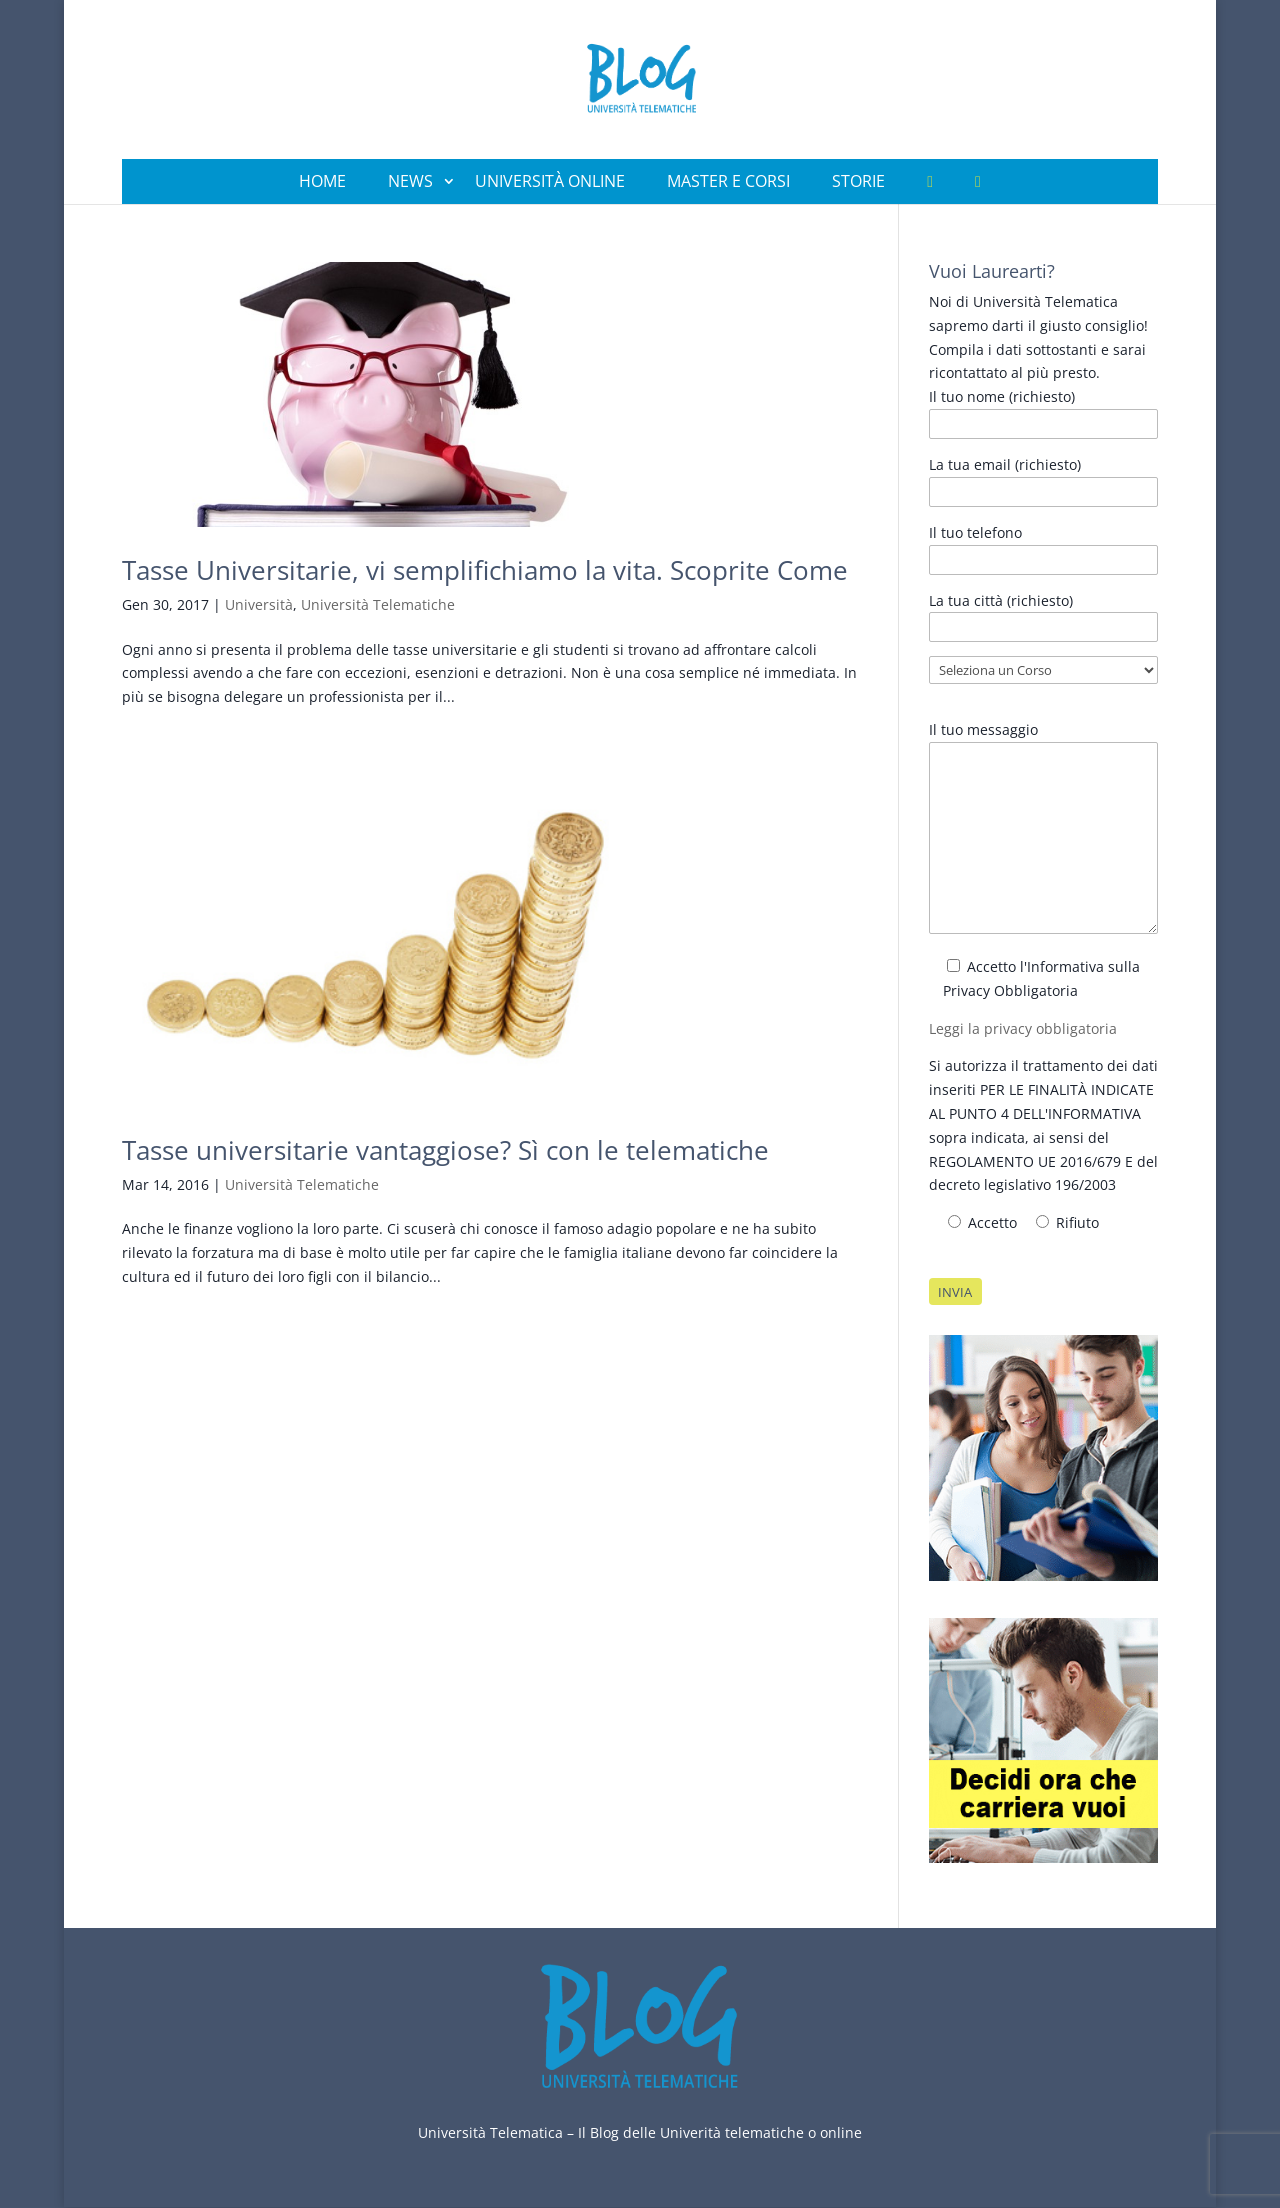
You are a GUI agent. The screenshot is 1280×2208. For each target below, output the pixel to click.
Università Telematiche (378, 604)
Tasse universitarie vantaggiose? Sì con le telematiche (445, 1150)
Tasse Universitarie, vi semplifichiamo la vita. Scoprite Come (485, 570)
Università (259, 604)
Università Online (550, 181)
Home (322, 181)
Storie (858, 181)
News (410, 181)
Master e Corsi (728, 181)
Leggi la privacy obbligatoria (1023, 1028)
